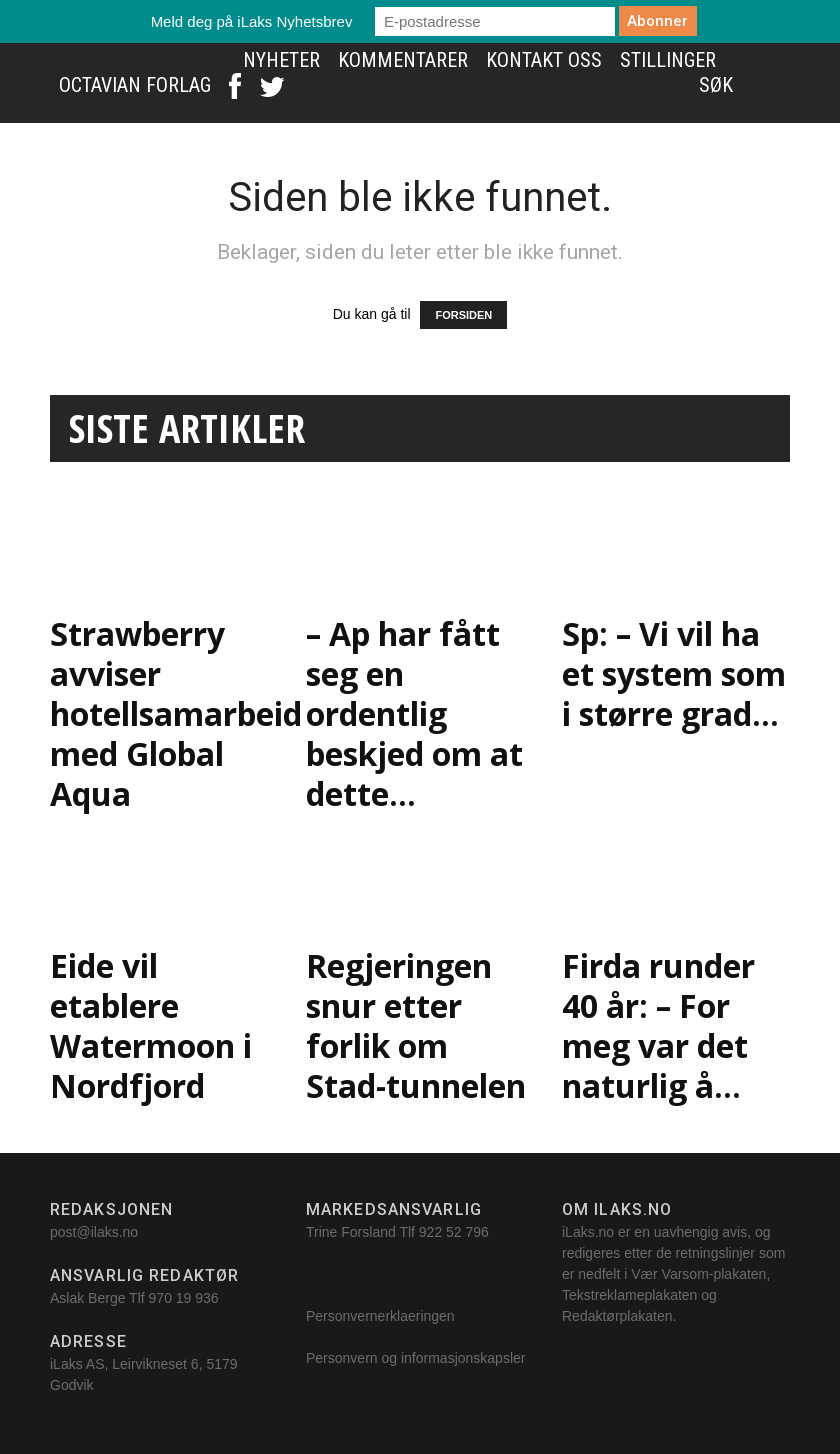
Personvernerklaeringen (380, 1316)
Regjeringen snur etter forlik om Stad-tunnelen (416, 1025)
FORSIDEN (463, 315)
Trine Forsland (351, 1232)
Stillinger (668, 60)
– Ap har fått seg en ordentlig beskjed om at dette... (414, 713)
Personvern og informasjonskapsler (417, 1358)
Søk (716, 85)
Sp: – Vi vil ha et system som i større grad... (674, 673)
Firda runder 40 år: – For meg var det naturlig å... (658, 1025)
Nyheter (281, 60)
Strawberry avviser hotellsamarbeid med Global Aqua (176, 713)
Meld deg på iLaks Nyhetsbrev (252, 21)
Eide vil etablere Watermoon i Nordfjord (151, 1025)
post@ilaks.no (94, 1232)
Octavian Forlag (135, 85)
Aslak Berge (87, 1298)
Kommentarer (403, 60)
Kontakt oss (544, 60)
